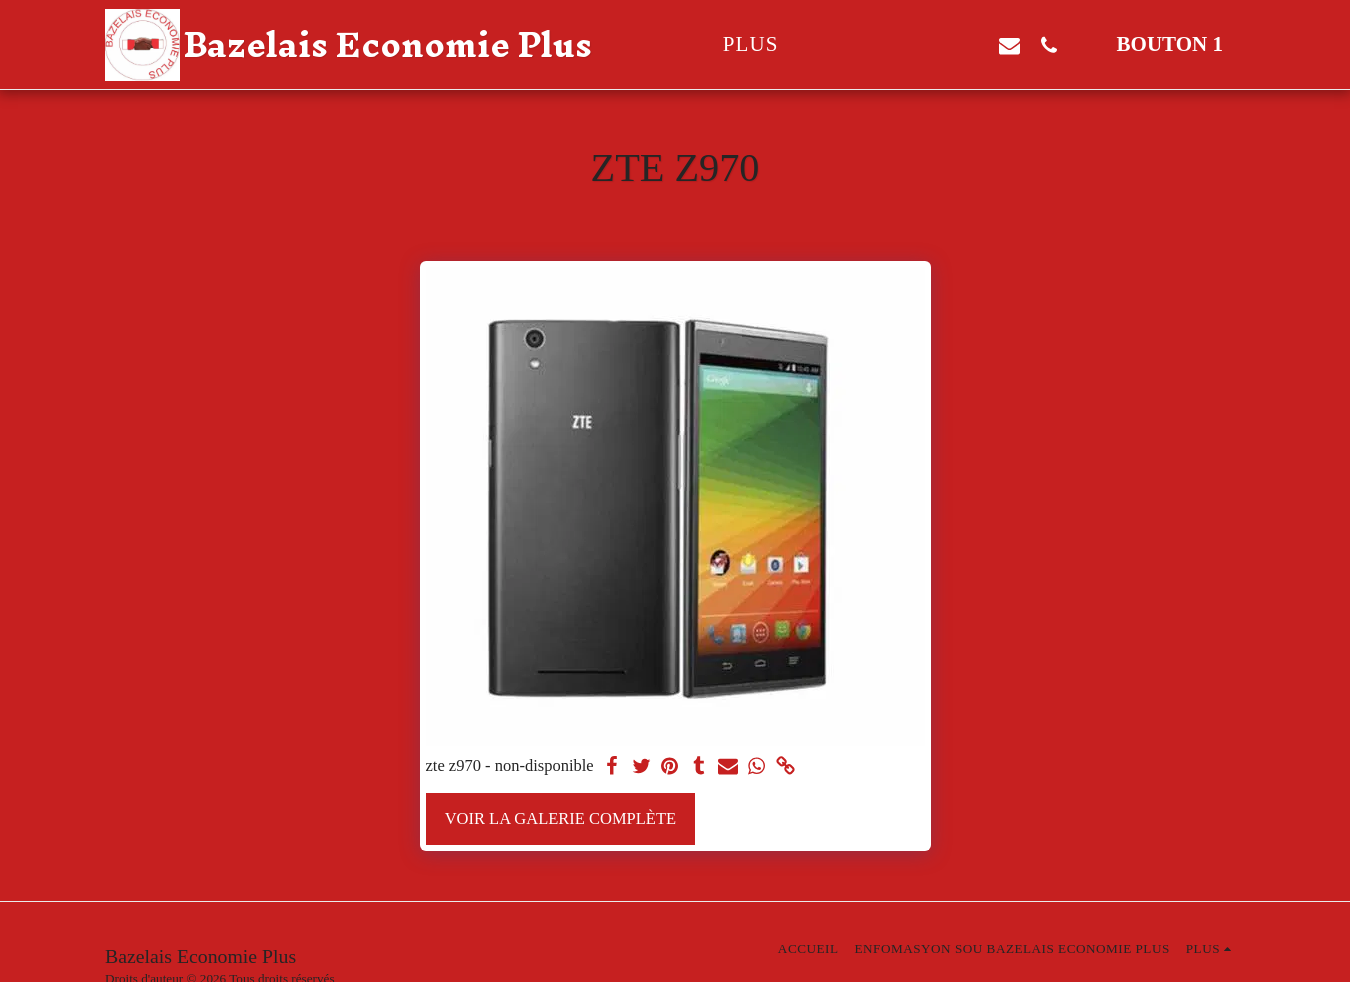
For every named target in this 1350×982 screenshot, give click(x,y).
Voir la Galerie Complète (560, 818)
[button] (892, 45)
